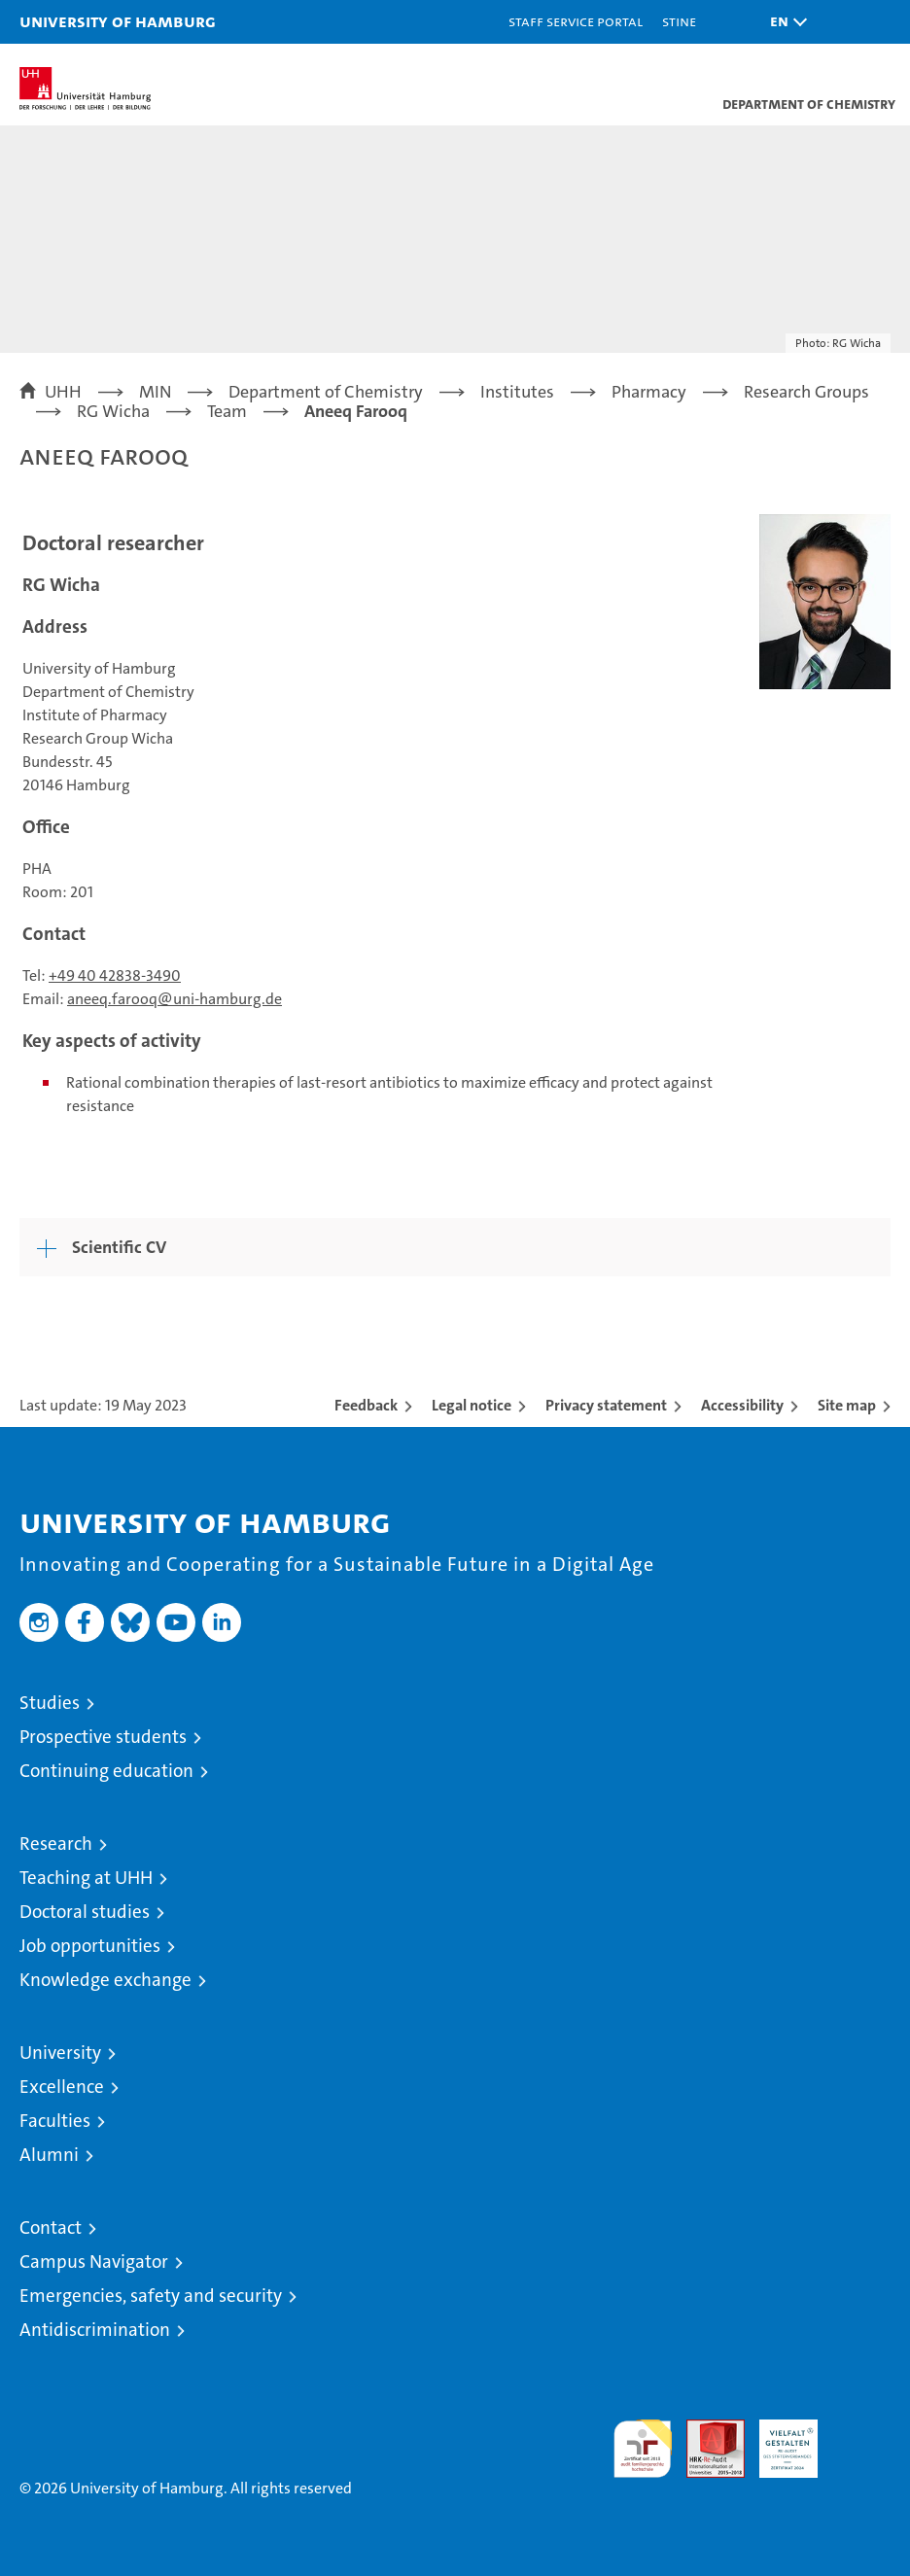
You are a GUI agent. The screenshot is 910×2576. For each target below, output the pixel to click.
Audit (704, 2429)
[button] (783, 22)
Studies (49, 1702)
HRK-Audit (777, 2439)
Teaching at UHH (86, 1877)
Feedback (366, 1405)
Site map (847, 1405)
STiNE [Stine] (679, 21)
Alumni (49, 2154)
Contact (50, 2227)
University (60, 2052)
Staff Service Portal (575, 21)
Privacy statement (606, 1405)
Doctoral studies (84, 1911)
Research (55, 1843)
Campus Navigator (93, 2261)
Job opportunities (89, 1945)
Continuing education (106, 1770)
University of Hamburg (117, 21)
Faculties (54, 2120)
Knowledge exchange (105, 1979)
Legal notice (471, 1405)
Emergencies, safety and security (150, 2295)
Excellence (61, 2086)
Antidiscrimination (94, 2329)
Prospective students (103, 1736)
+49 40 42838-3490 (115, 975)
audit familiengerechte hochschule (642, 2448)
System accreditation (861, 2439)
